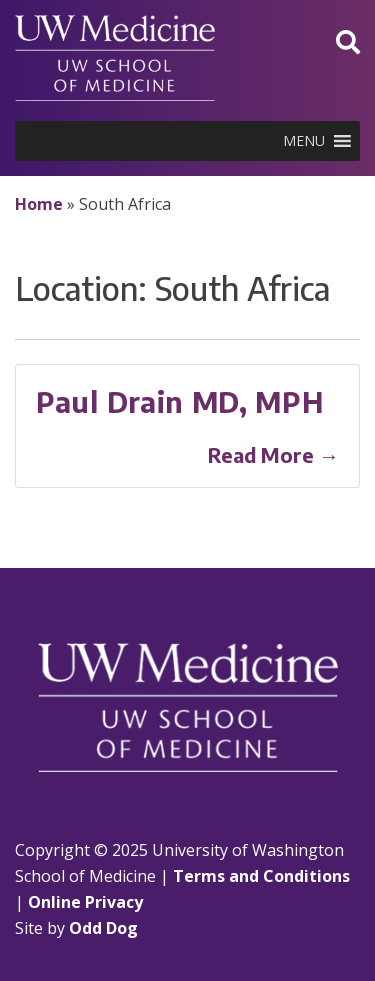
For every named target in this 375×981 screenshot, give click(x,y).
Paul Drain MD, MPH (180, 401)
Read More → (273, 454)
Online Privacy (85, 902)
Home (39, 204)
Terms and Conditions (261, 876)
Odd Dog (103, 928)
